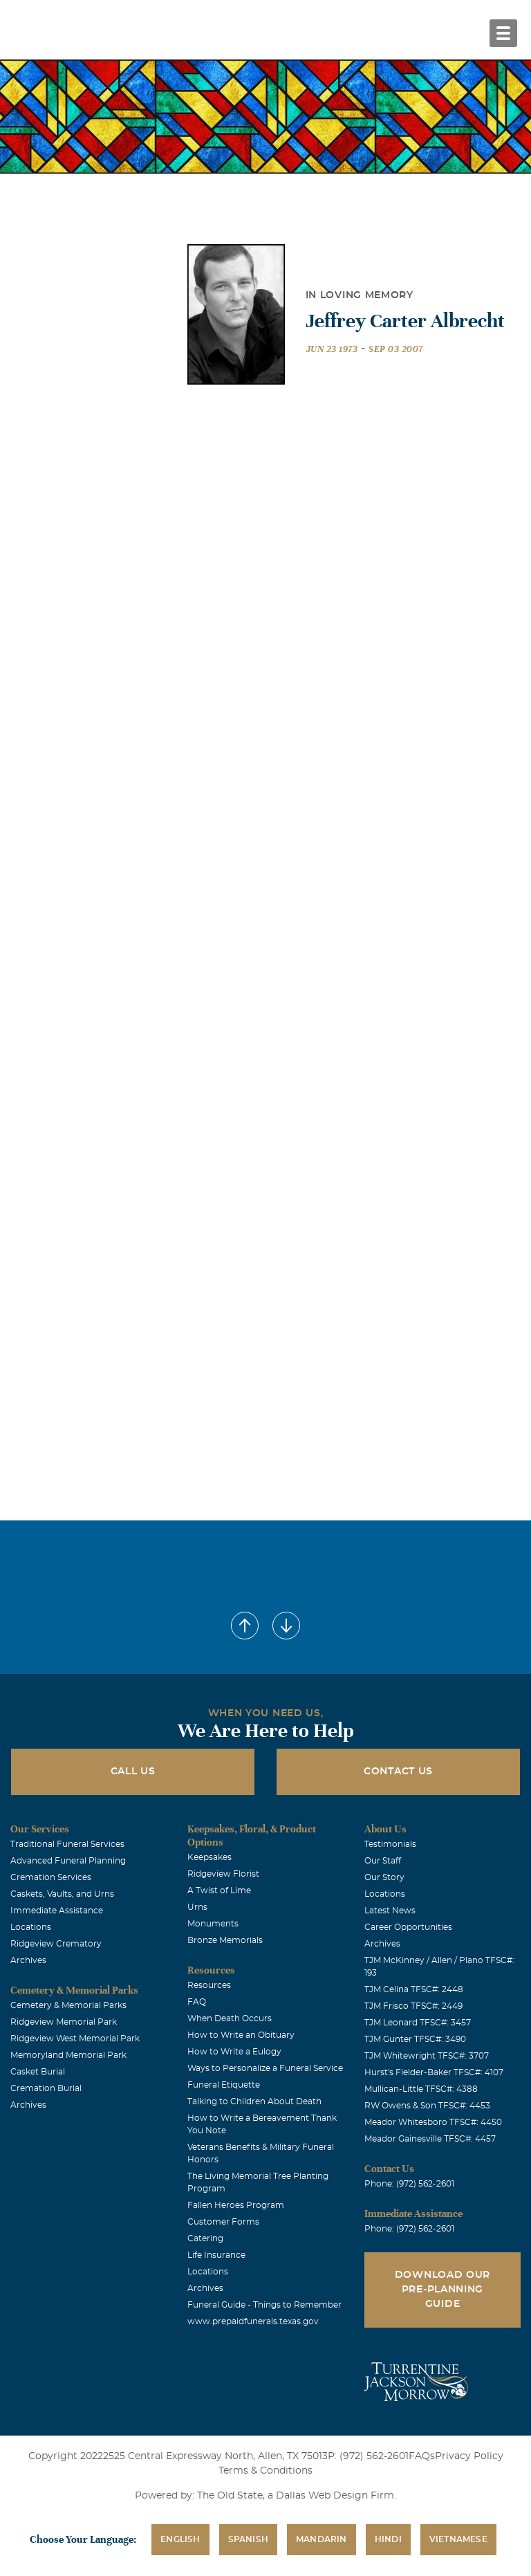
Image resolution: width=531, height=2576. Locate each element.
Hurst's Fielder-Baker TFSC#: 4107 (433, 2072)
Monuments (213, 1924)
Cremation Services (50, 1877)
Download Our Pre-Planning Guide (442, 2289)
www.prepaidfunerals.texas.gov (253, 2321)
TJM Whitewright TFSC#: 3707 (426, 2056)
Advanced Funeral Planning (68, 1861)
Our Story (384, 1877)
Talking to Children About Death (254, 2101)
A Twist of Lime (219, 1890)
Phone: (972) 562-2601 (409, 2184)
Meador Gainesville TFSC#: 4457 (430, 2139)
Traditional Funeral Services (67, 1844)
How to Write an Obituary (241, 2035)
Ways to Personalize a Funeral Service (265, 2068)
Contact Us (398, 1771)
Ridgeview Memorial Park (63, 2022)
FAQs (422, 2456)
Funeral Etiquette (223, 2085)
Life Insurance (216, 2255)
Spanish (248, 2539)
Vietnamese (458, 2539)
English (180, 2539)
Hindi (388, 2539)
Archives (28, 1960)
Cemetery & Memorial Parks (68, 2005)
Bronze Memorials (225, 1940)
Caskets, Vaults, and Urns (62, 1894)
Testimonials (390, 1844)
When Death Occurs (229, 2018)
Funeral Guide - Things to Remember (264, 2305)
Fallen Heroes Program (235, 2205)
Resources (209, 1985)
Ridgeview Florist (223, 1874)
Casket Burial (37, 2072)
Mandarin (321, 2539)
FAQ (196, 2002)
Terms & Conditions (265, 2471)
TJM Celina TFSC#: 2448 (413, 1989)
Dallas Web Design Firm (335, 2496)
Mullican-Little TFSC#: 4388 (421, 2089)
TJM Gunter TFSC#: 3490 (415, 2039)
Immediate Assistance (56, 1910)
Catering (205, 2238)
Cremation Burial (46, 2088)
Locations (30, 1927)
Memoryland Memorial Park (68, 2055)
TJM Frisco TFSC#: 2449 (413, 2006)
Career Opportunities (408, 1927)
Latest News (390, 1910)
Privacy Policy (469, 2456)
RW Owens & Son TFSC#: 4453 (427, 2105)
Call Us (133, 1771)
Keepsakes (209, 1857)
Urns (197, 1907)
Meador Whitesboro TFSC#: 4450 (433, 2122)
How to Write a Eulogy (234, 2052)
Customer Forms (223, 2222)
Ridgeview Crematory (56, 1944)
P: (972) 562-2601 (368, 2456)
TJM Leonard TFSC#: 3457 (417, 2022)
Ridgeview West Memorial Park (75, 2038)
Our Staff (382, 1861)
